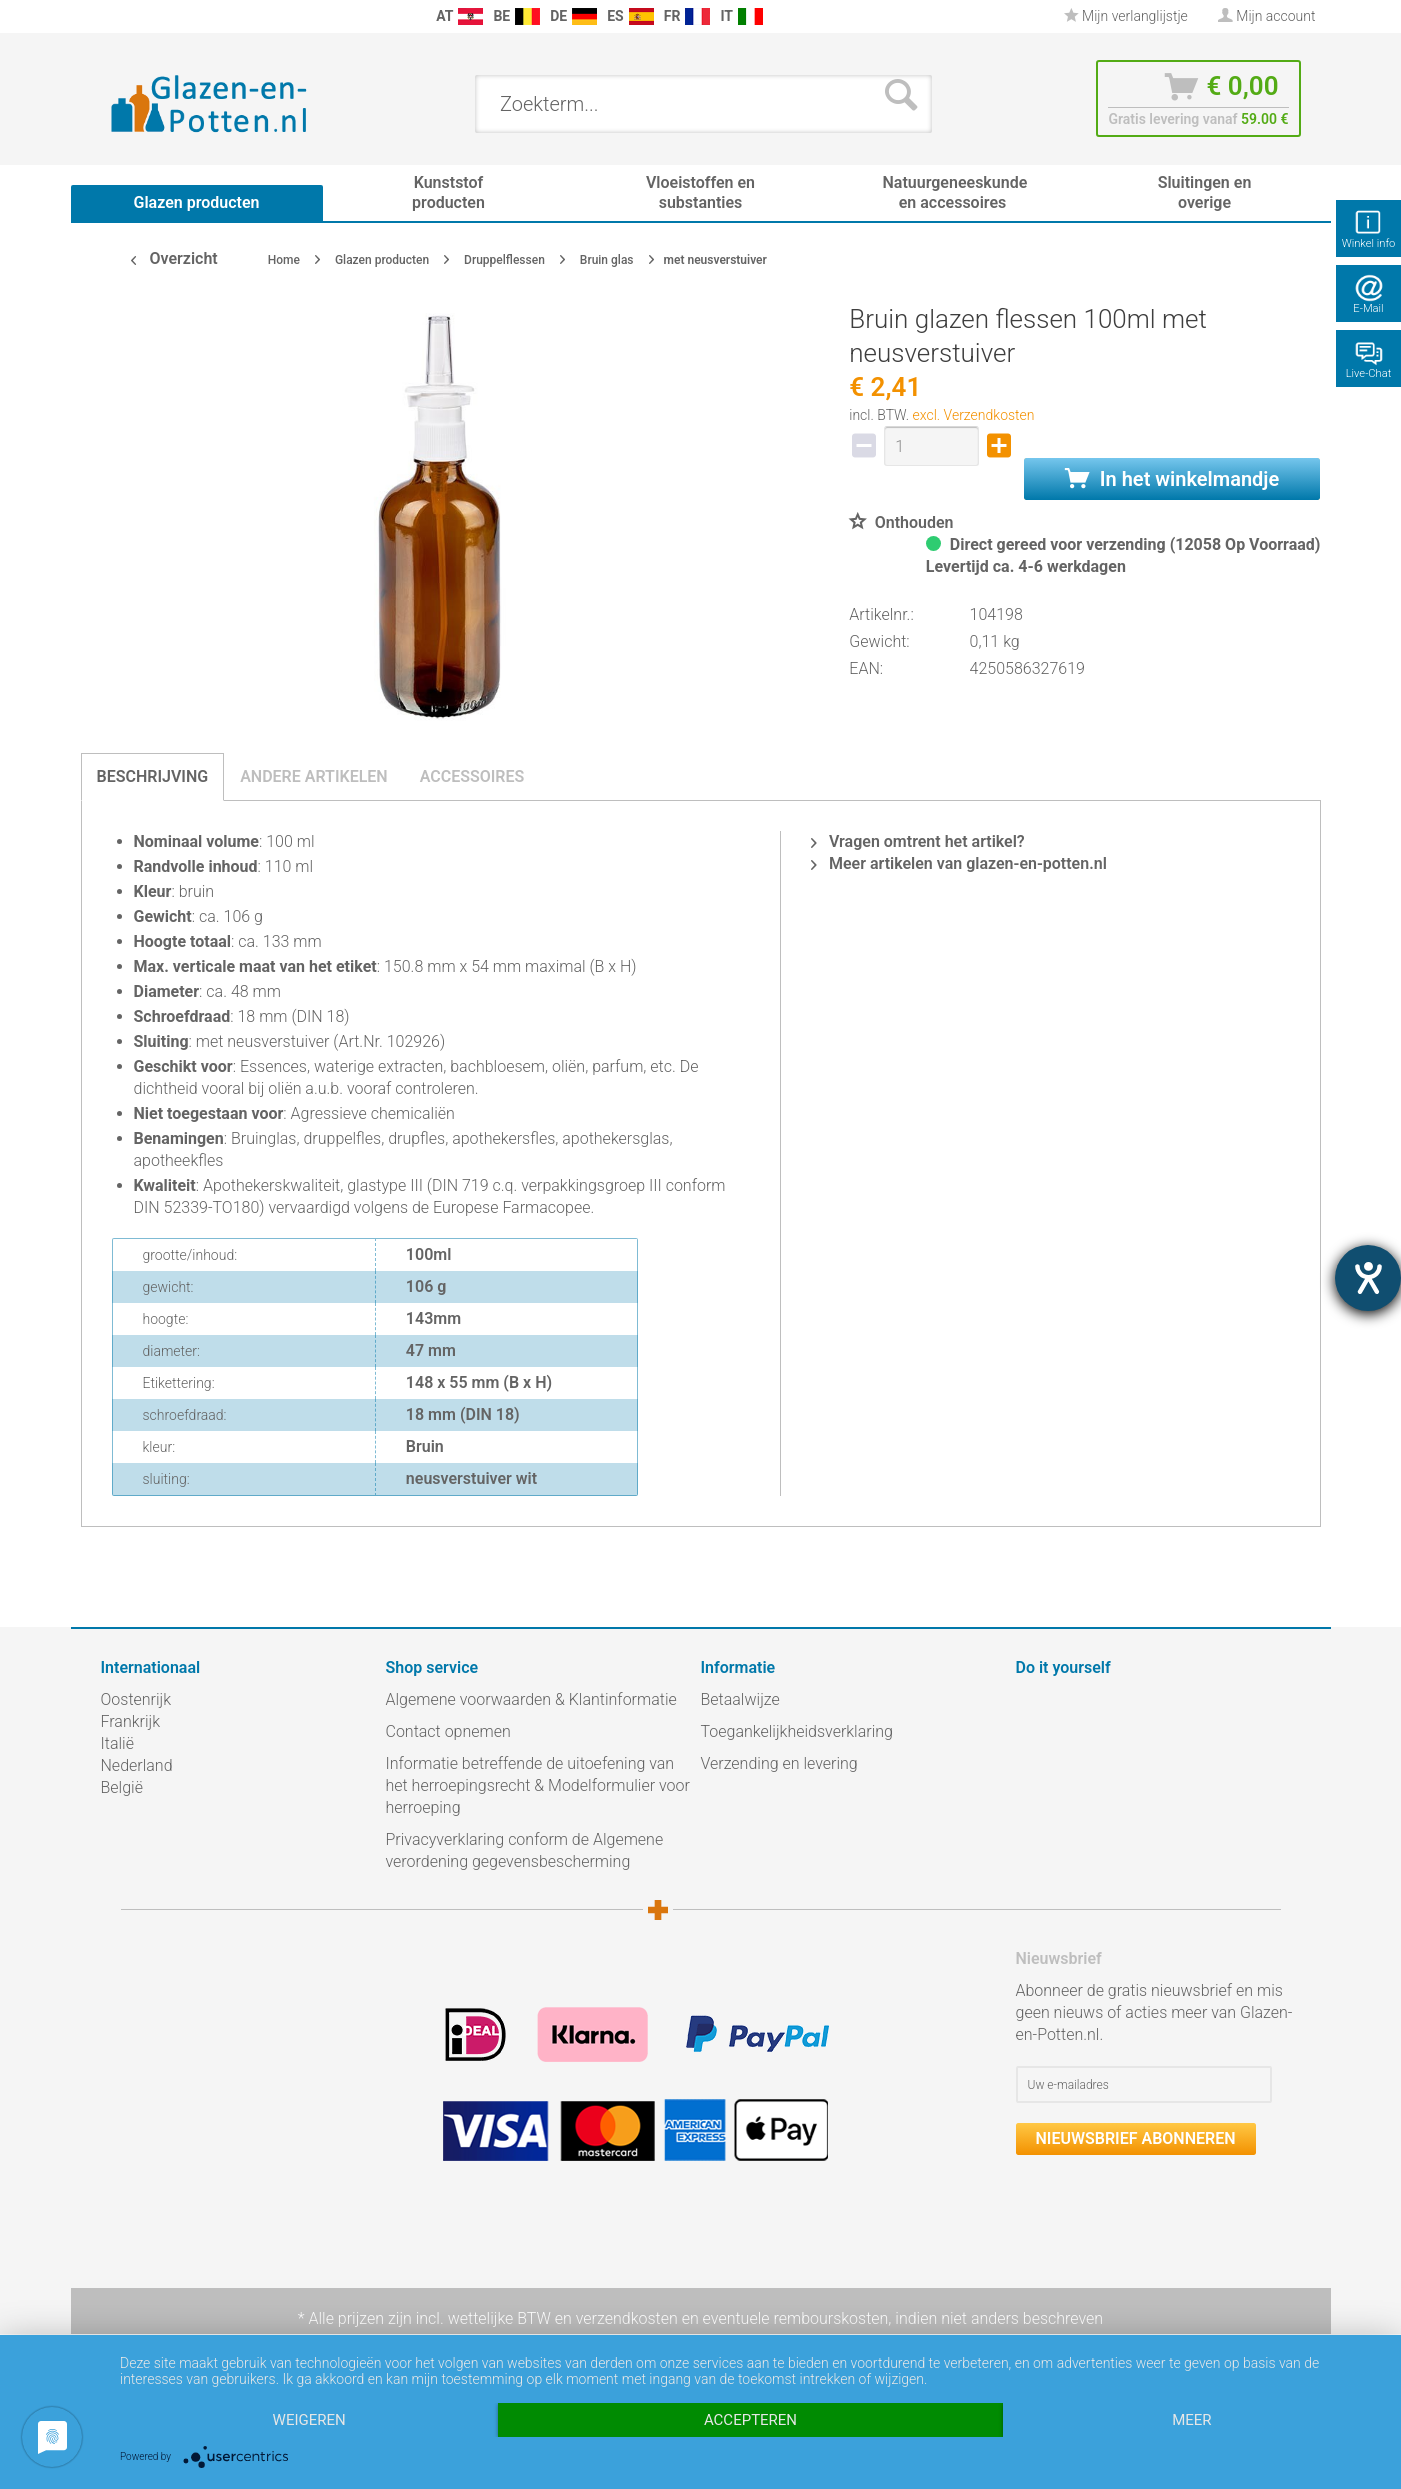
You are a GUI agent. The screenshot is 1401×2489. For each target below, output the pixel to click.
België (122, 1787)
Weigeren (309, 2420)
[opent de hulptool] (1368, 1278)
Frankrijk (131, 1721)
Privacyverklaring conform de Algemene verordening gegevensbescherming (525, 1850)
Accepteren (750, 2420)
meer (1191, 2420)
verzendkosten (627, 2318)
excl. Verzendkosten (974, 415)
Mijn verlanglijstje (1126, 16)
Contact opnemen (448, 1731)
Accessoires (472, 776)
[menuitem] (111, 16)
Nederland (137, 1765)
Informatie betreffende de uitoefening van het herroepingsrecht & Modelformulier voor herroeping (538, 1785)
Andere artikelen (314, 776)
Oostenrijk (136, 1699)
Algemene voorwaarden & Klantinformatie (531, 1699)
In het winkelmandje (1172, 479)
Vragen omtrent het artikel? (918, 841)
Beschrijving (153, 776)
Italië (117, 1743)
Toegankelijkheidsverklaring (797, 1731)
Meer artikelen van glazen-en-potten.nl (959, 863)
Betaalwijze (740, 1699)
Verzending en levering (779, 1763)
